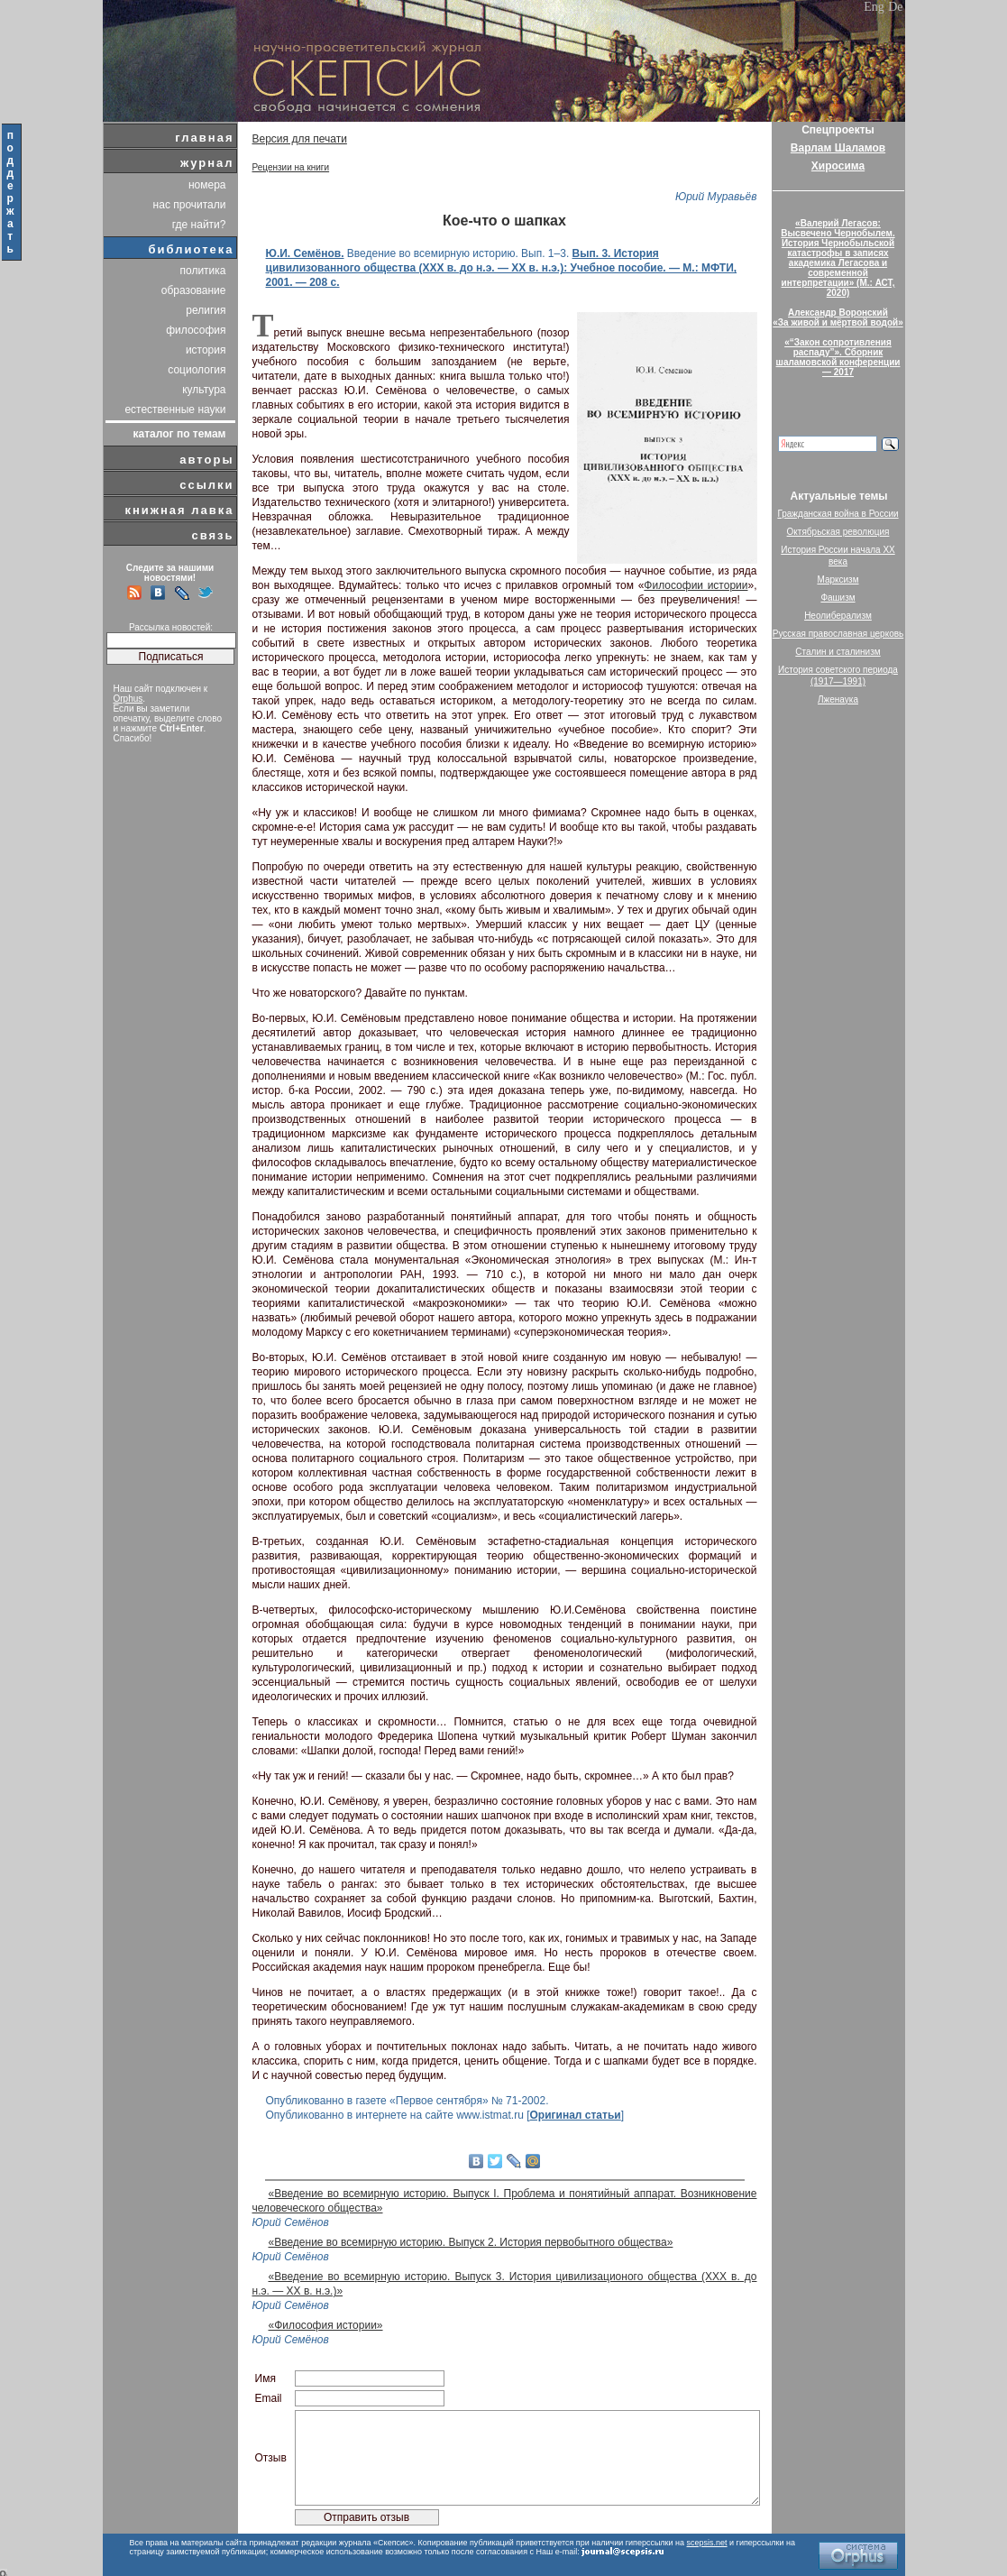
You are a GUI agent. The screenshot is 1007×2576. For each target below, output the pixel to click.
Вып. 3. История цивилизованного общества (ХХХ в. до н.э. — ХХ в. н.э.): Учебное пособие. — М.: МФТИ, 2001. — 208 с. (501, 268)
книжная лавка (178, 510)
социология (196, 369)
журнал (207, 163)
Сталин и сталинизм (837, 652)
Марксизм (837, 579)
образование (193, 290)
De (895, 7)
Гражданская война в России (837, 514)
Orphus (128, 699)
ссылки (206, 485)
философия (195, 330)
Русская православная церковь (838, 634)
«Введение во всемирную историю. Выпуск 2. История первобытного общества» (471, 2242)
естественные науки (174, 409)
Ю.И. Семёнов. (305, 253)
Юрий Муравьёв (716, 196)
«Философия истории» (326, 2325)
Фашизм (837, 598)
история (206, 350)
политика (203, 270)
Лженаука (838, 699)
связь (212, 535)
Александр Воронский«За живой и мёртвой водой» (837, 317)
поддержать (11, 192)
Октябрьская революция (838, 532)
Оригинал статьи (575, 2115)
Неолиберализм (838, 616)
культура (203, 389)
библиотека (191, 249)
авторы (206, 459)
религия (205, 310)
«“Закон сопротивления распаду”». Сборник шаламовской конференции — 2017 (838, 357)
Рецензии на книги (291, 167)
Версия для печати (299, 139)
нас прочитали (189, 204)
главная (204, 137)
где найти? (199, 224)
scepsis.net (707, 2542)
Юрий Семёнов (290, 2222)
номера (207, 185)
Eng (874, 7)
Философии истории (695, 585)
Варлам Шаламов (838, 148)
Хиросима (838, 166)
